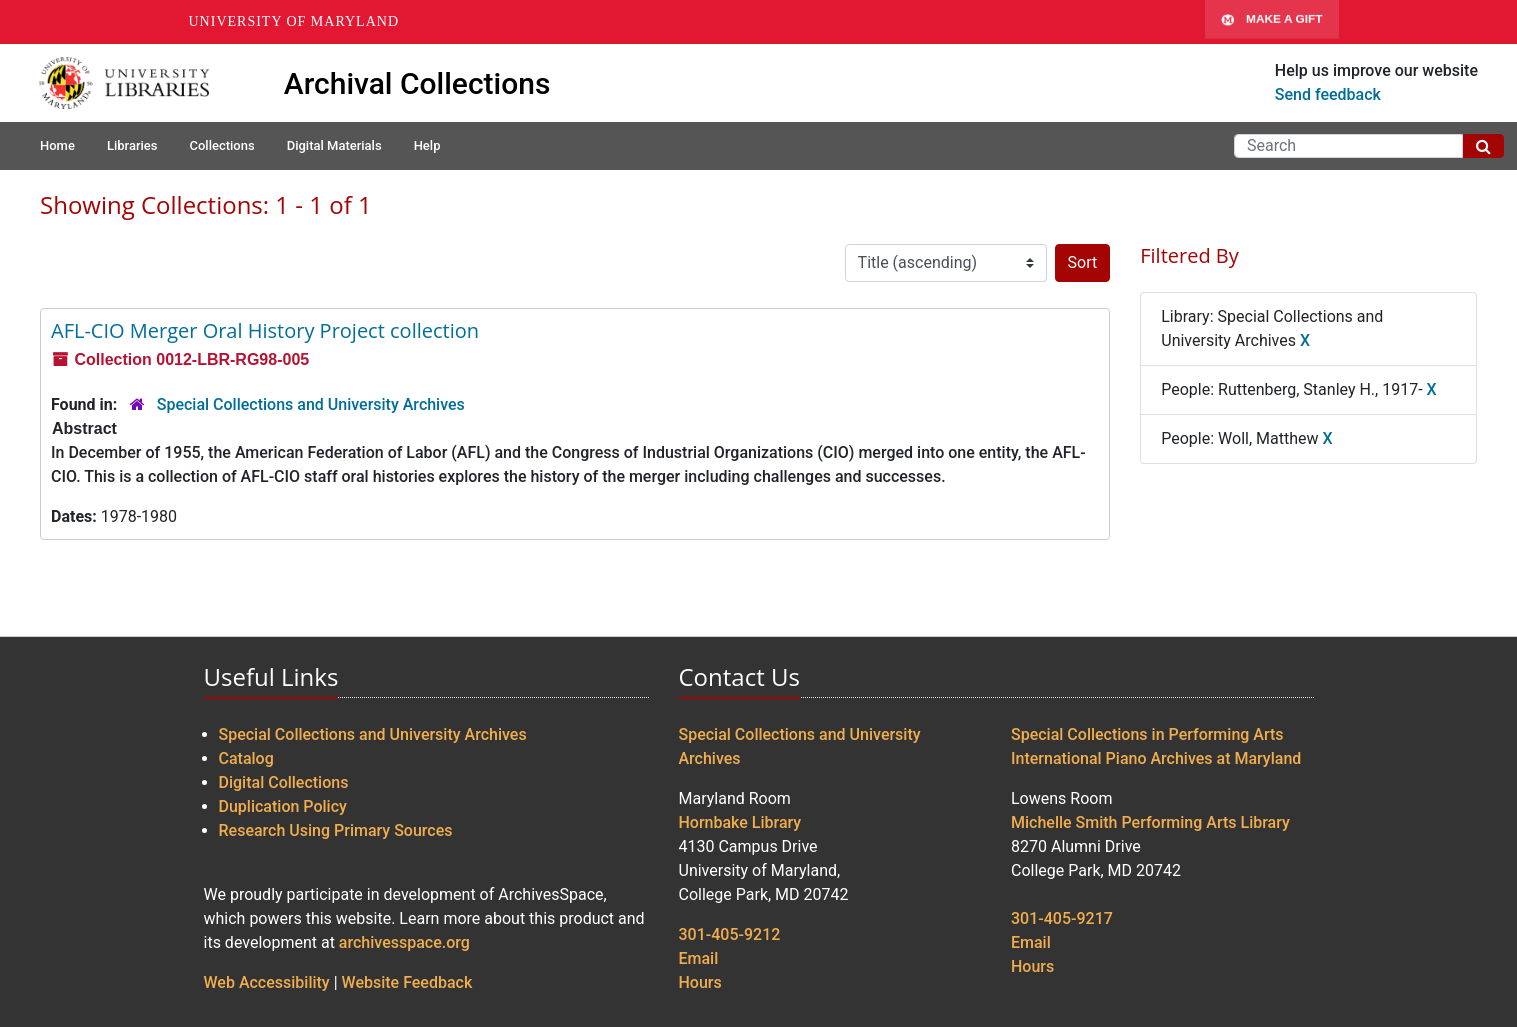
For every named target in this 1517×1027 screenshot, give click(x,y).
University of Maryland (294, 21)
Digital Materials (334, 145)
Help (427, 145)
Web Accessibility (267, 982)
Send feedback (1328, 94)
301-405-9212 (730, 934)
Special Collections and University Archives (311, 404)
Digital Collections (284, 782)
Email (699, 958)
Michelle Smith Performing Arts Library (1150, 822)
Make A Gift (1272, 22)
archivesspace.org (404, 942)
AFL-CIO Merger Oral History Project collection (265, 330)
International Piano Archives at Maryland (1156, 758)
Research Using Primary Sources (336, 830)
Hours (700, 982)
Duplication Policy (283, 806)
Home (57, 145)
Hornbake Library (740, 822)
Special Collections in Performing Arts (1147, 734)
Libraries (132, 145)
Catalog (246, 758)
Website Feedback (407, 982)
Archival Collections (417, 83)
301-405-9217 (1062, 918)
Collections (221, 145)
